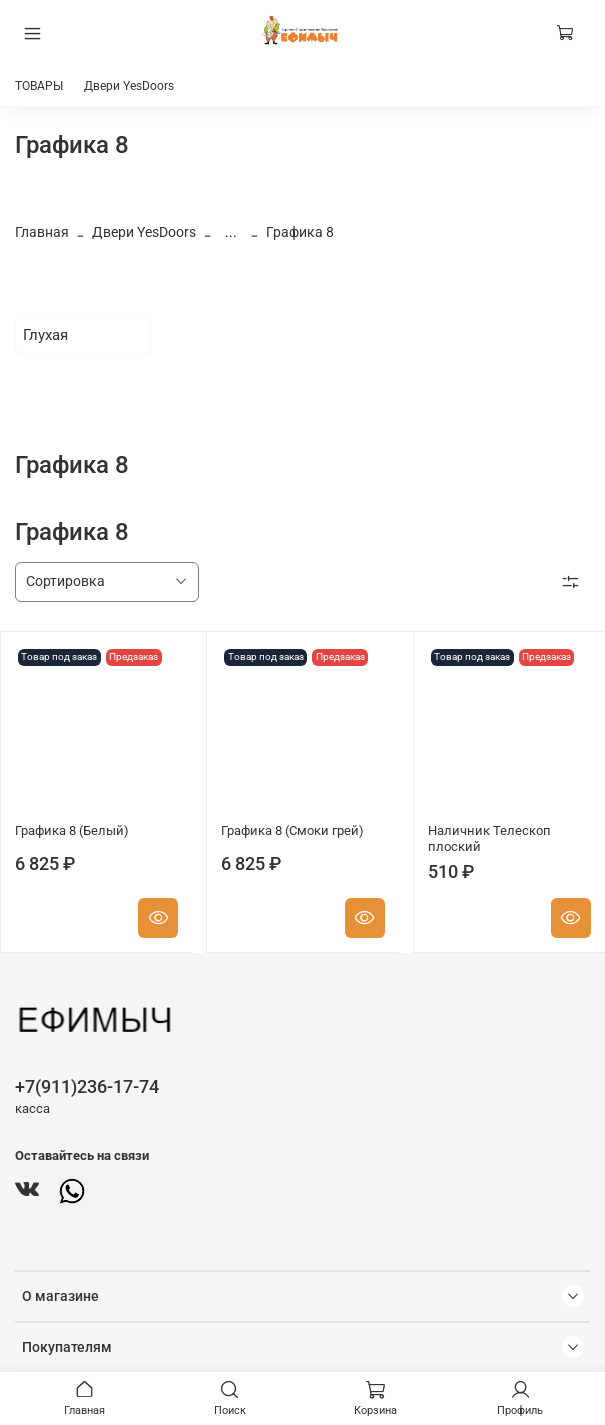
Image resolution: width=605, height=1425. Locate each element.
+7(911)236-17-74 (87, 1086)
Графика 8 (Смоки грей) (292, 830)
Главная (42, 232)
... (231, 232)
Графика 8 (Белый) (72, 830)
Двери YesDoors (129, 86)
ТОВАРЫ (39, 86)
